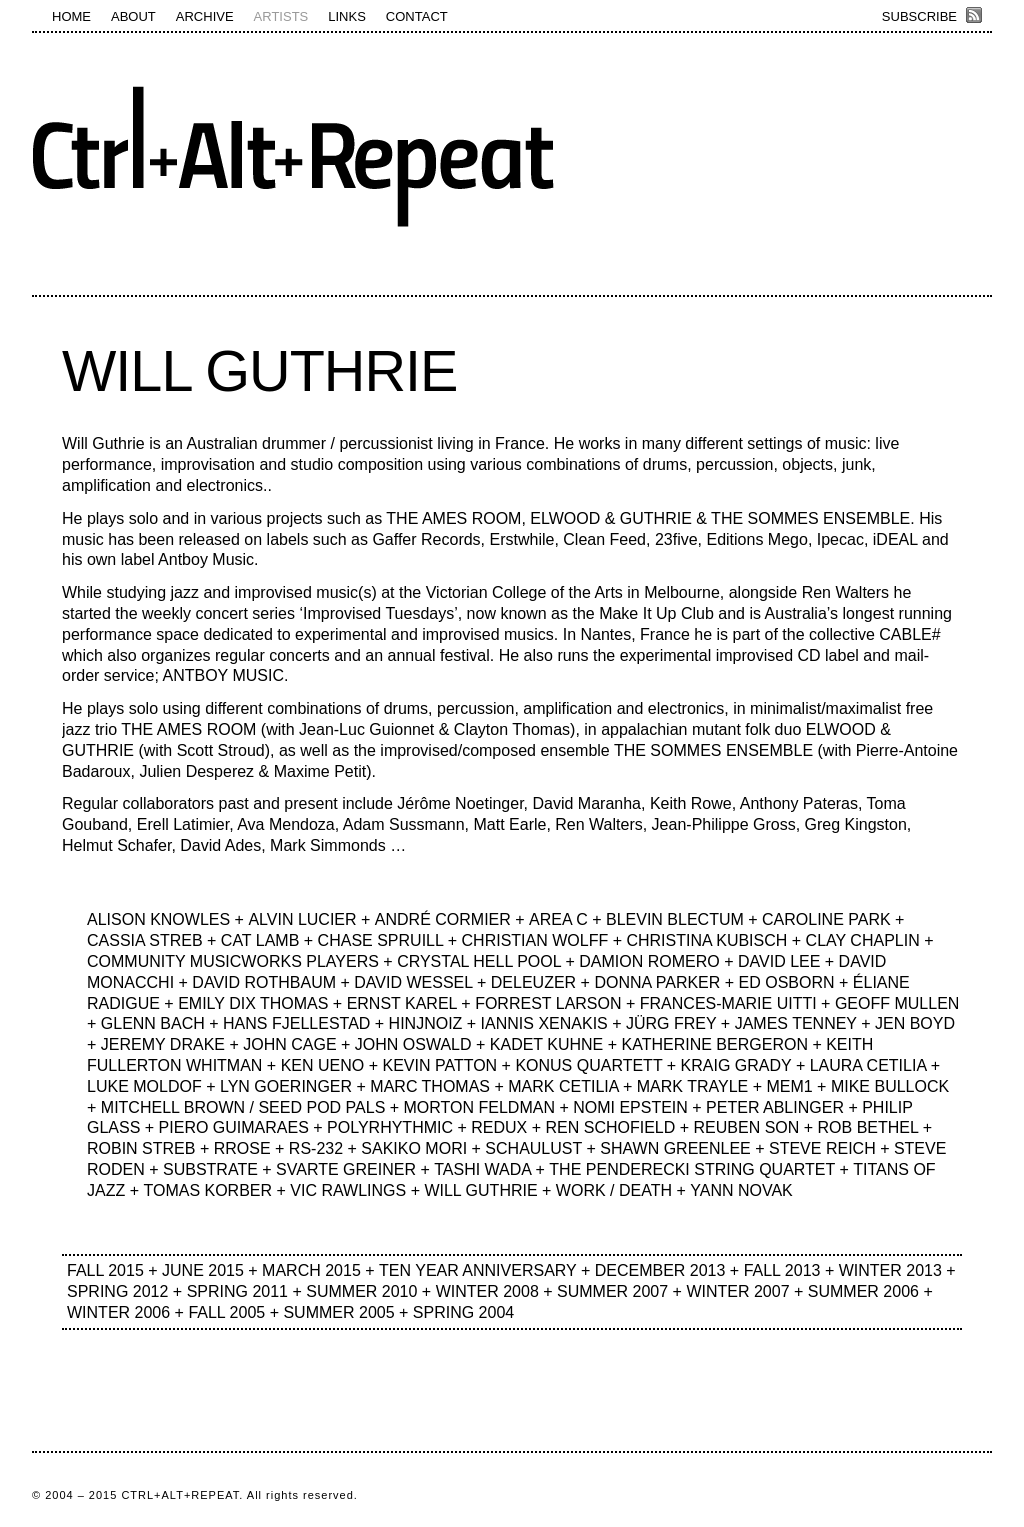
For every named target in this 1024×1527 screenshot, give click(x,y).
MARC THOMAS (430, 1086)
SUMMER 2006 (863, 1291)
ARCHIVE (205, 16)
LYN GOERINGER (286, 1086)
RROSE (242, 1148)
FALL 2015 (105, 1270)
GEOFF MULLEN (897, 1003)
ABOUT (133, 16)
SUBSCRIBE (919, 16)
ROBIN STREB (141, 1148)
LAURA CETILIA (868, 1065)
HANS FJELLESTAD (296, 1023)
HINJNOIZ (426, 1023)
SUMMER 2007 (612, 1291)
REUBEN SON (747, 1127)
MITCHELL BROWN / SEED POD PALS (243, 1107)
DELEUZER (533, 982)
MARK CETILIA (563, 1086)
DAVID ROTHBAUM (264, 982)
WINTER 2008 (487, 1291)
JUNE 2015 (203, 1270)
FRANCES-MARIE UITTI (728, 1003)
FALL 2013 (782, 1270)
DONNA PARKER (657, 982)
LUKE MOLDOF (144, 1086)
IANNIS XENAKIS (544, 1023)
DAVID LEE (779, 961)
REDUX (499, 1127)
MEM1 (789, 1086)
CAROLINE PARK (826, 919)
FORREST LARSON (548, 1003)
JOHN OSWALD (413, 1044)
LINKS (347, 16)
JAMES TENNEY (796, 1023)
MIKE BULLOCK (890, 1086)
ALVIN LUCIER (302, 919)
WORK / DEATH (614, 1190)
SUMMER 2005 (338, 1312)
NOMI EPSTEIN (630, 1107)
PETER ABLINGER (775, 1107)
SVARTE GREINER (346, 1169)
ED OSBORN (787, 982)
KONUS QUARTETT (588, 1065)
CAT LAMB (260, 940)
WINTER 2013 (890, 1270)
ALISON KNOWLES (158, 919)
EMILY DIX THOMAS (253, 1003)
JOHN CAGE (289, 1044)
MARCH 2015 (311, 1270)
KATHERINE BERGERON (715, 1044)
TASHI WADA (482, 1169)
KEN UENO (323, 1065)
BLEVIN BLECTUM (675, 919)
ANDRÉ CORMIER (443, 919)
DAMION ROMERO (649, 961)
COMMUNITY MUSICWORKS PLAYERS (233, 961)
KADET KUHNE (547, 1044)
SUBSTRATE (210, 1169)
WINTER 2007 (737, 1291)
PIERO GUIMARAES (234, 1127)
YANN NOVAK (741, 1190)
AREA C (558, 919)
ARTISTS (281, 16)
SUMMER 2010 (361, 1291)
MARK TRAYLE (692, 1086)
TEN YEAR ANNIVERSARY (477, 1270)
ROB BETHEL (868, 1127)
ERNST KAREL (402, 1003)
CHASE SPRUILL (381, 940)
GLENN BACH (153, 1023)
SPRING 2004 (463, 1312)
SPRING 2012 (117, 1291)
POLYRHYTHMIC (390, 1127)
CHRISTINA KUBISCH (706, 940)
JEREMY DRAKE (163, 1044)
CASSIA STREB (145, 940)
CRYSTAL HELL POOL (479, 961)
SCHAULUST (533, 1148)
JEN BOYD (915, 1023)
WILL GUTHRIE (259, 371)
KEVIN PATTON (439, 1065)
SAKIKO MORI (414, 1148)
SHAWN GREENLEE (675, 1148)
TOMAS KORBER (207, 1190)
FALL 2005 (226, 1312)
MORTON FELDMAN (479, 1107)
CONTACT (417, 16)
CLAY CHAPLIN (863, 940)
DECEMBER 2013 (660, 1270)
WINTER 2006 (118, 1312)
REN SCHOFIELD (611, 1127)
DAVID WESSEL (413, 982)
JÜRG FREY (671, 1023)
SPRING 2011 (237, 1291)
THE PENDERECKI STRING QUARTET (692, 1169)
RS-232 (316, 1148)
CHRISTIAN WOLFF (535, 940)
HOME (71, 16)
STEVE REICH (822, 1148)
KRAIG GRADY (736, 1065)
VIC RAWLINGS (348, 1190)
